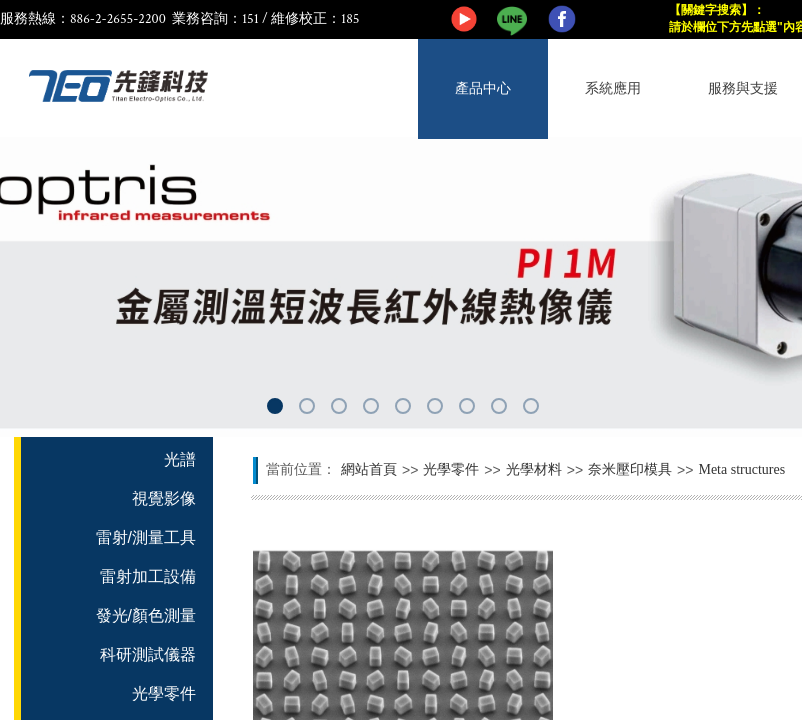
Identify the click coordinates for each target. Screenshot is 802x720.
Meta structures (741, 469)
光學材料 (534, 469)
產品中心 (483, 88)
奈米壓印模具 (630, 469)
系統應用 (613, 88)
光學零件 (451, 469)
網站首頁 (369, 469)
